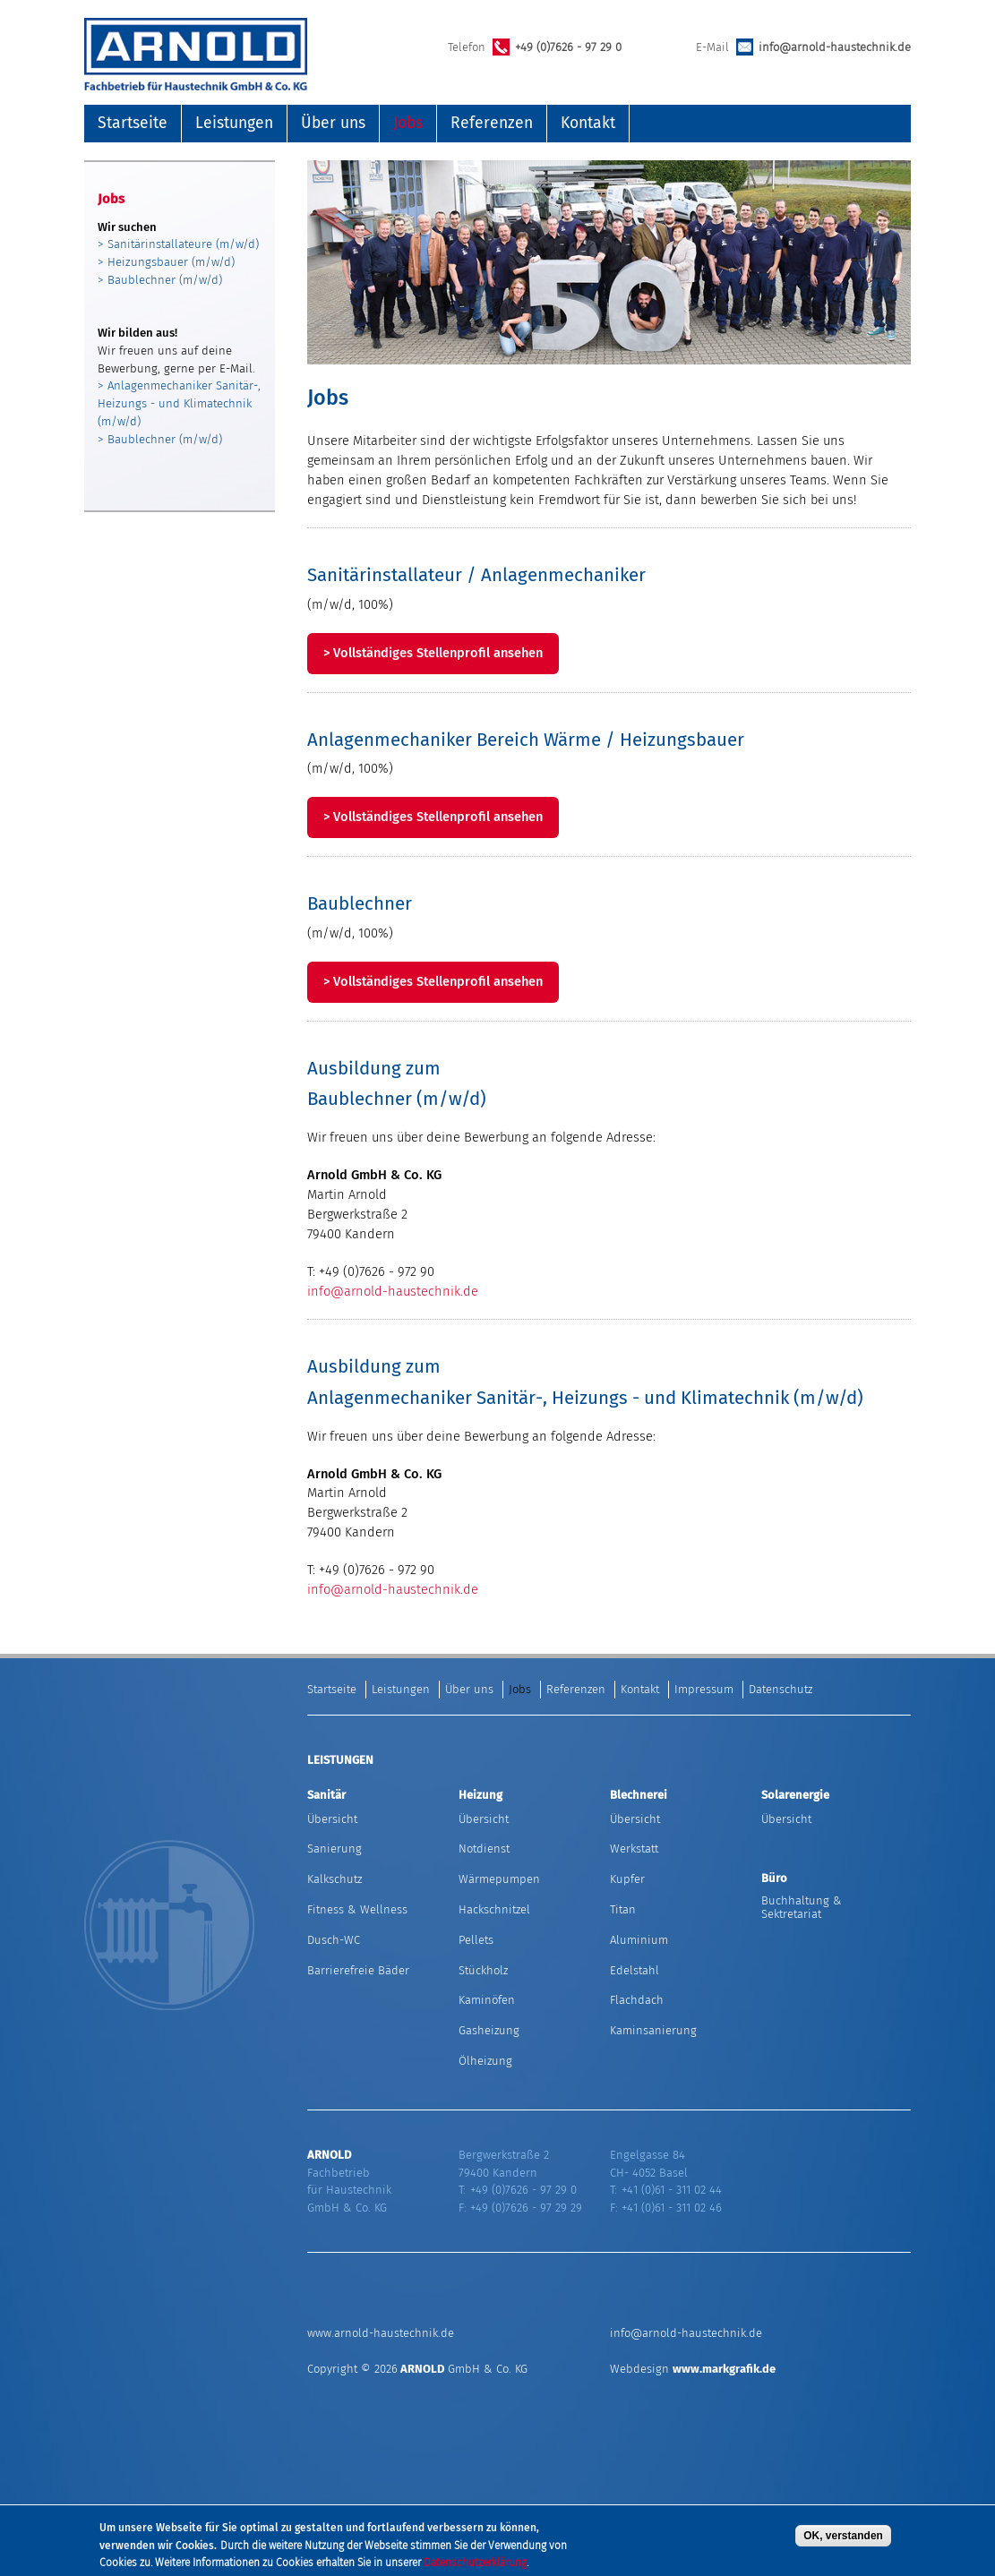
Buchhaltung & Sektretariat (801, 1907)
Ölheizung (485, 2060)
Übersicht (332, 1819)
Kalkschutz (334, 1879)
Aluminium (639, 1940)
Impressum (703, 1689)
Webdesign (693, 2368)
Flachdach (637, 2000)
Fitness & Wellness (357, 1909)
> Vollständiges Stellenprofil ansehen (433, 653)
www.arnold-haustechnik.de (380, 2333)
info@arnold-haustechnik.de (835, 47)
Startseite (132, 123)
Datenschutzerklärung (475, 2564)
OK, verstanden (843, 2537)
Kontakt (588, 123)
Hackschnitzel (494, 1909)
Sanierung (334, 1848)
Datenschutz (780, 1689)
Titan (623, 1909)
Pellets (476, 1940)
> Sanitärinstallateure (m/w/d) (178, 244)
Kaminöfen (487, 2000)
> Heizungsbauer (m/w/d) (166, 262)
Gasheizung (489, 2030)
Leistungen (234, 123)
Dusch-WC (333, 1940)
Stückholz (483, 1970)
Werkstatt (634, 1848)
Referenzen (491, 123)
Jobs (408, 123)
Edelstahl (634, 1970)
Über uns (333, 123)
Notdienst (484, 1848)
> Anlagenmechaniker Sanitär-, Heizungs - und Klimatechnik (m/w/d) (179, 403)
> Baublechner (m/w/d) (160, 280)
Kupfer (627, 1879)
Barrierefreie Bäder (358, 1970)
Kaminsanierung (653, 2030)
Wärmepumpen (499, 1879)
